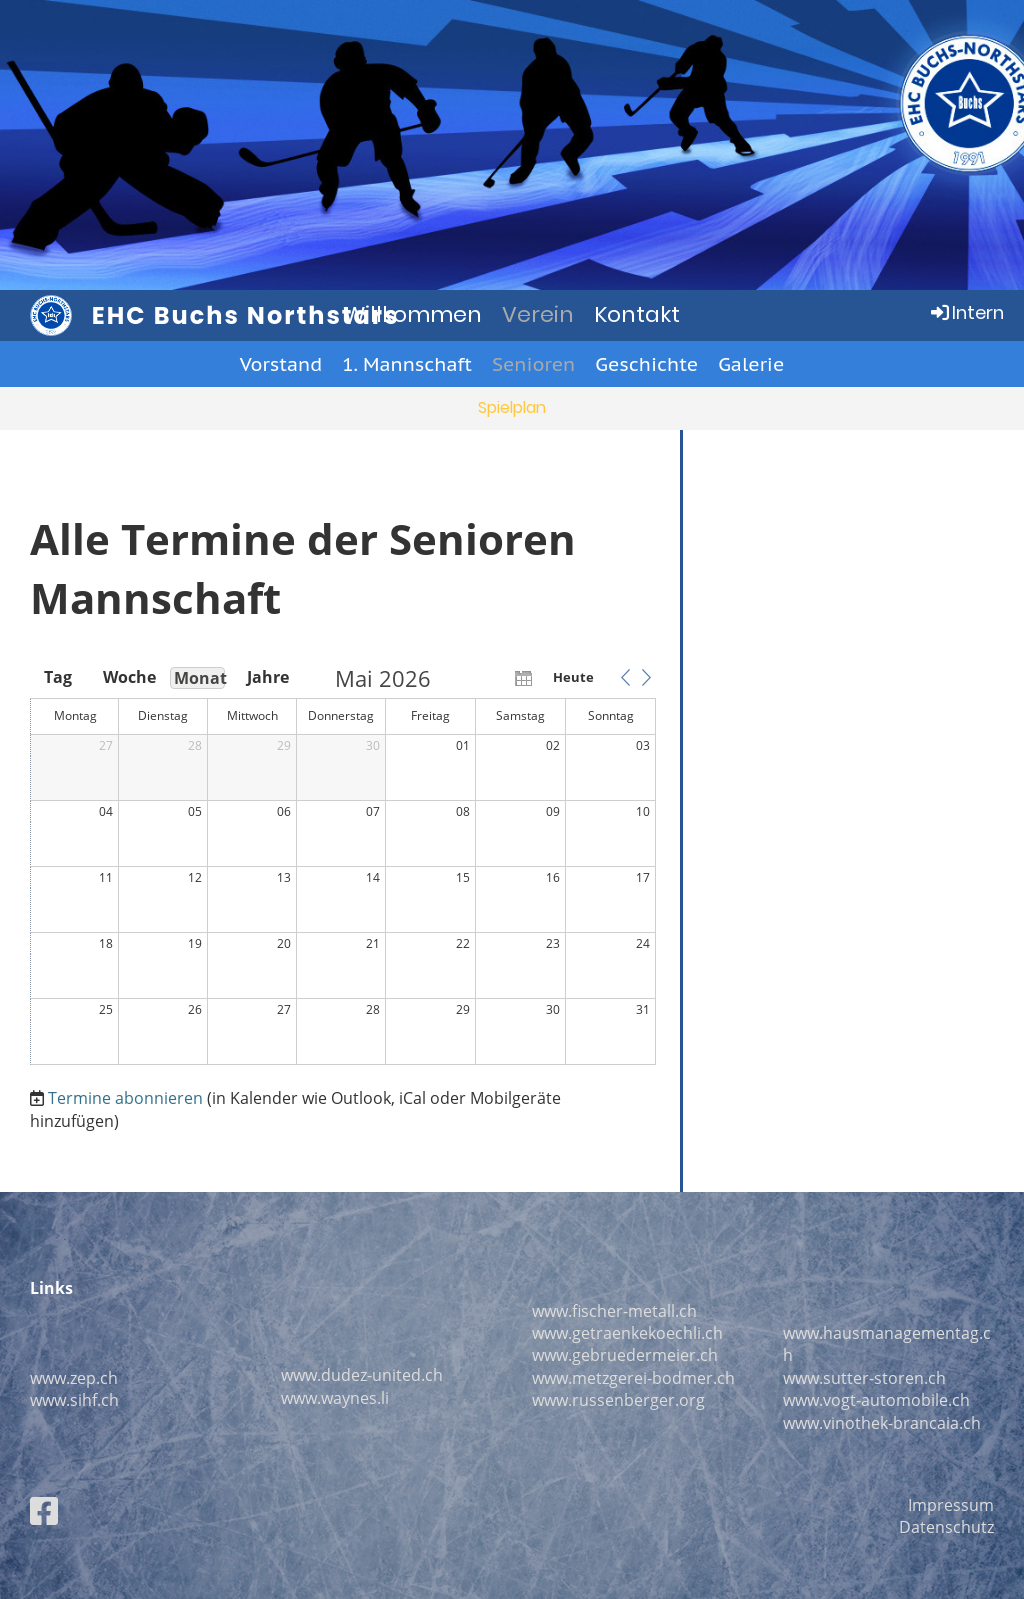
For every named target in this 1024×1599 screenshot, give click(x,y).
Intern (966, 312)
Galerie (751, 364)
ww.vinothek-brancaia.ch (888, 1423)
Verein (538, 314)
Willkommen (413, 314)
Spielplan (512, 407)
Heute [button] (573, 677)
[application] (343, 867)
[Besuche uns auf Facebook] (44, 1510)
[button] (625, 677)
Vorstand (281, 364)
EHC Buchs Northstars (246, 315)
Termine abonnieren (125, 1098)
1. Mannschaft (407, 364)
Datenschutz (946, 1527)
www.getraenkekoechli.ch (627, 1333)
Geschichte (646, 364)
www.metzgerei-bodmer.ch (633, 1378)
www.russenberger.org (618, 1400)
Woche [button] (128, 677)
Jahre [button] (268, 677)
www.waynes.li (335, 1398)
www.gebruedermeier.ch (625, 1355)
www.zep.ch (74, 1378)
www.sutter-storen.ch (864, 1378)
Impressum (951, 1505)
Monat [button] (199, 678)
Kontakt (637, 314)
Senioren (533, 364)
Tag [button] (58, 677)
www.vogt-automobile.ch (876, 1400)
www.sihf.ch (74, 1400)
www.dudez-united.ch (362, 1375)
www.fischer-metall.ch (614, 1311)
